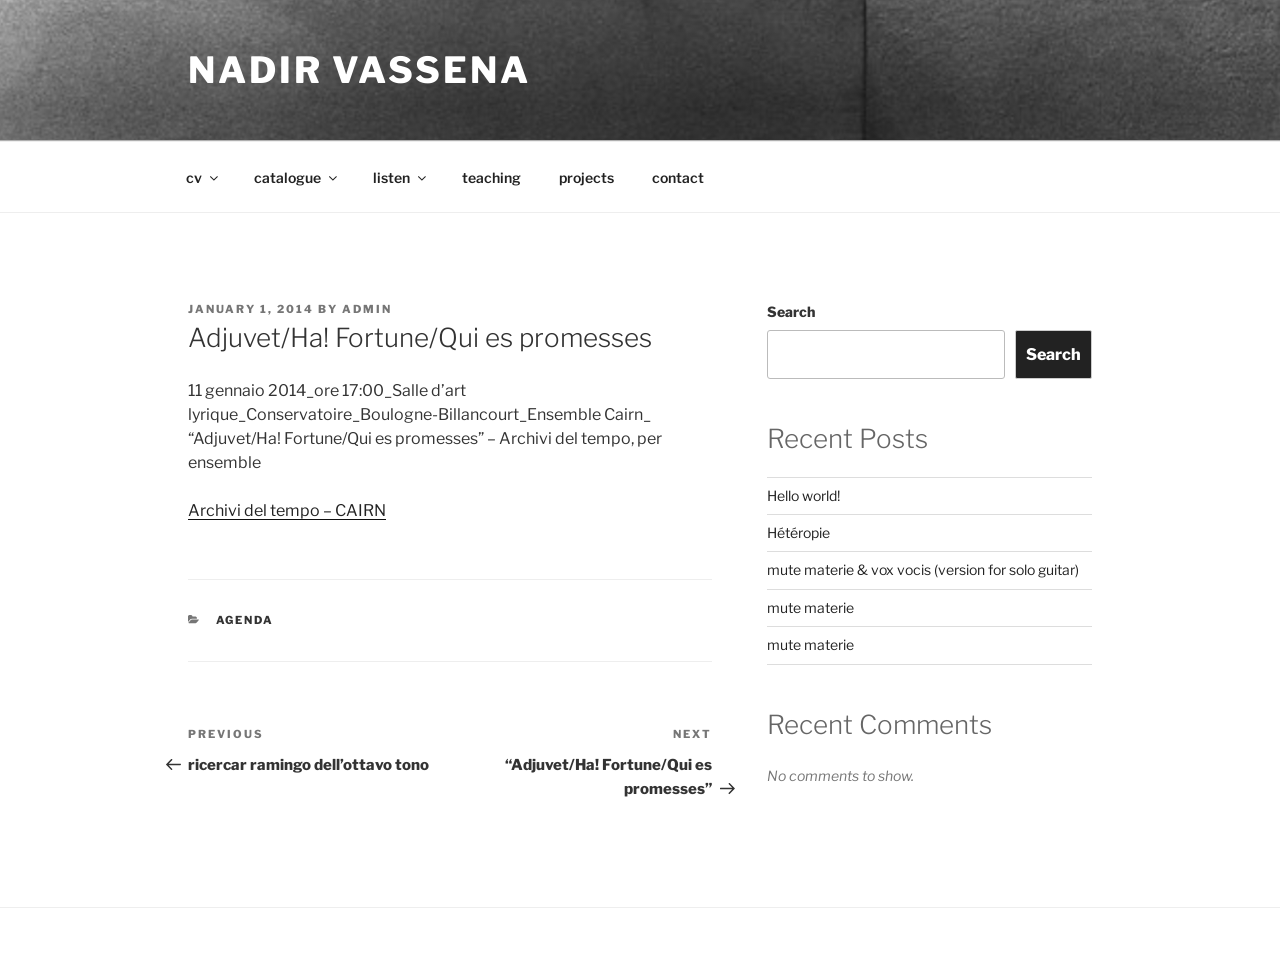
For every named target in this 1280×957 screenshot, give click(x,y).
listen (401, 177)
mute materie (810, 607)
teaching (491, 177)
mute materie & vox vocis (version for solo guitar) (923, 569)
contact (678, 177)
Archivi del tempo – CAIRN (287, 510)
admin (367, 309)
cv (203, 177)
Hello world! (803, 495)
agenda (245, 620)
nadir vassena (359, 70)
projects (586, 177)
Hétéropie (798, 532)
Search (791, 311)
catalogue (297, 177)
